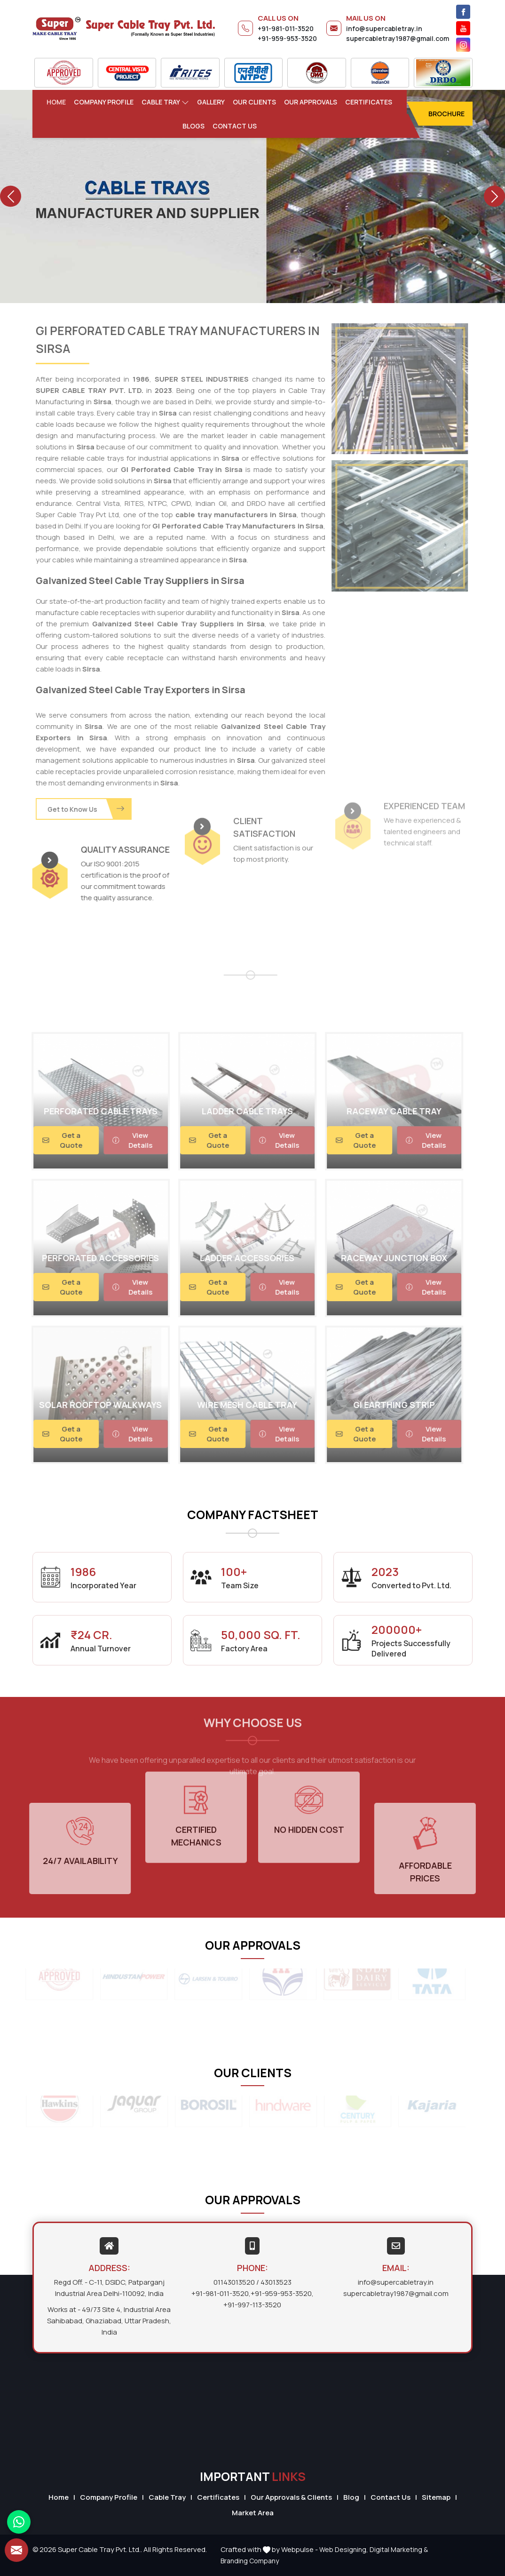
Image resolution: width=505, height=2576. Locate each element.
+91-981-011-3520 (286, 28)
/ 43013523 (274, 2282)
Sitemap (436, 2497)
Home (56, 101)
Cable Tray (165, 102)
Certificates (368, 101)
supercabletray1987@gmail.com (397, 38)
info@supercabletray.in (384, 28)
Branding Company (250, 2560)
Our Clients (254, 101)
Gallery (211, 101)
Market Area (253, 2513)
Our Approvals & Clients (291, 2497)
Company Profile (104, 101)
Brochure (446, 113)
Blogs (193, 125)
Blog (351, 2497)
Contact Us (235, 125)
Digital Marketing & (399, 2549)
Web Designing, (343, 2549)
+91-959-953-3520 (287, 38)
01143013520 (234, 2282)
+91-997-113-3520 (252, 2305)
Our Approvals (310, 101)
